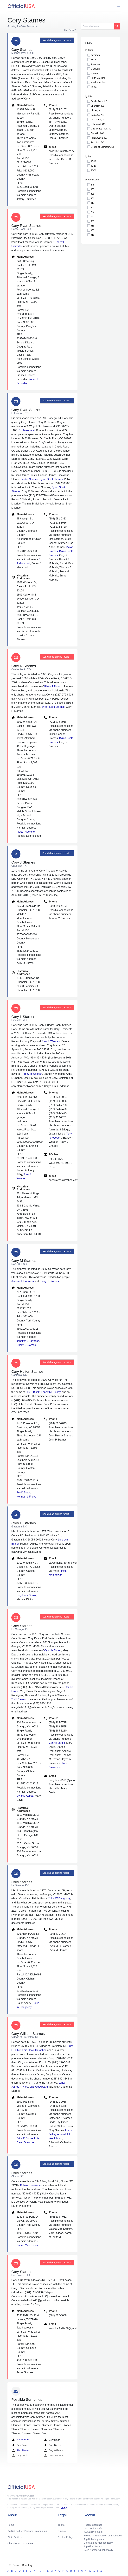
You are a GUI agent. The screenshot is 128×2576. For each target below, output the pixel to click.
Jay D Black (32, 1392)
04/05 (98, 2526)
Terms (61, 2522)
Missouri (95, 73)
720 (92, 216)
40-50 (93, 165)
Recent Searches (91, 2522)
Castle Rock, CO (99, 101)
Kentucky (95, 64)
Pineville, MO (97, 133)
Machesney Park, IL (101, 128)
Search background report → (56, 40)
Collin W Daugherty (59, 1898)
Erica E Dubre (25, 2138)
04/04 (84, 2530)
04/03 (91, 2530)
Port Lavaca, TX (99, 137)
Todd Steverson (20, 1699)
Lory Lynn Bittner (26, 1595)
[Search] (97, 26)
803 (92, 221)
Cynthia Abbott (52, 1650)
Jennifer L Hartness (22, 1281)
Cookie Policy (65, 2535)
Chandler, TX (97, 105)
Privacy (62, 2528)
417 (92, 202)
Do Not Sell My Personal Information (28, 2528)
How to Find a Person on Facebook (101, 2534)
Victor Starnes (30, 479)
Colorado (95, 55)
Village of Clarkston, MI (102, 146)
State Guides (15, 2535)
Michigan (95, 68)
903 (92, 230)
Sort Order (69, 30)
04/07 (84, 2526)
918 (92, 234)
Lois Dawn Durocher (34, 2050)
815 (92, 225)
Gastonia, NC (97, 115)
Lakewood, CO (98, 124)
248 (92, 184)
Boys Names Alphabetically (96, 2549)
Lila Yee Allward (39, 2086)
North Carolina (98, 77)
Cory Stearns (19, 2440)
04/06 (91, 2526)
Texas (94, 86)
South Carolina (98, 82)
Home (10, 2522)
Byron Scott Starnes (51, 479)
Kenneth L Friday (50, 1392)
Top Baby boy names (93, 2538)
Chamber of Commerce (20, 2542)
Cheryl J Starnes (49, 1281)
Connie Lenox (57, 1742)
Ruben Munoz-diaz (31, 2185)
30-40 (93, 161)
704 (92, 212)
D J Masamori (27, 430)
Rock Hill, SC (97, 142)
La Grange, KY (98, 119)
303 (92, 189)
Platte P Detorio (53, 686)
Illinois (94, 59)
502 (92, 207)
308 (92, 193)
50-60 (93, 170)
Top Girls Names (90, 2545)
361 (92, 198)
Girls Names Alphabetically (96, 2542)
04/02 (98, 2530)
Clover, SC (96, 110)
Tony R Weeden (51, 1041)
